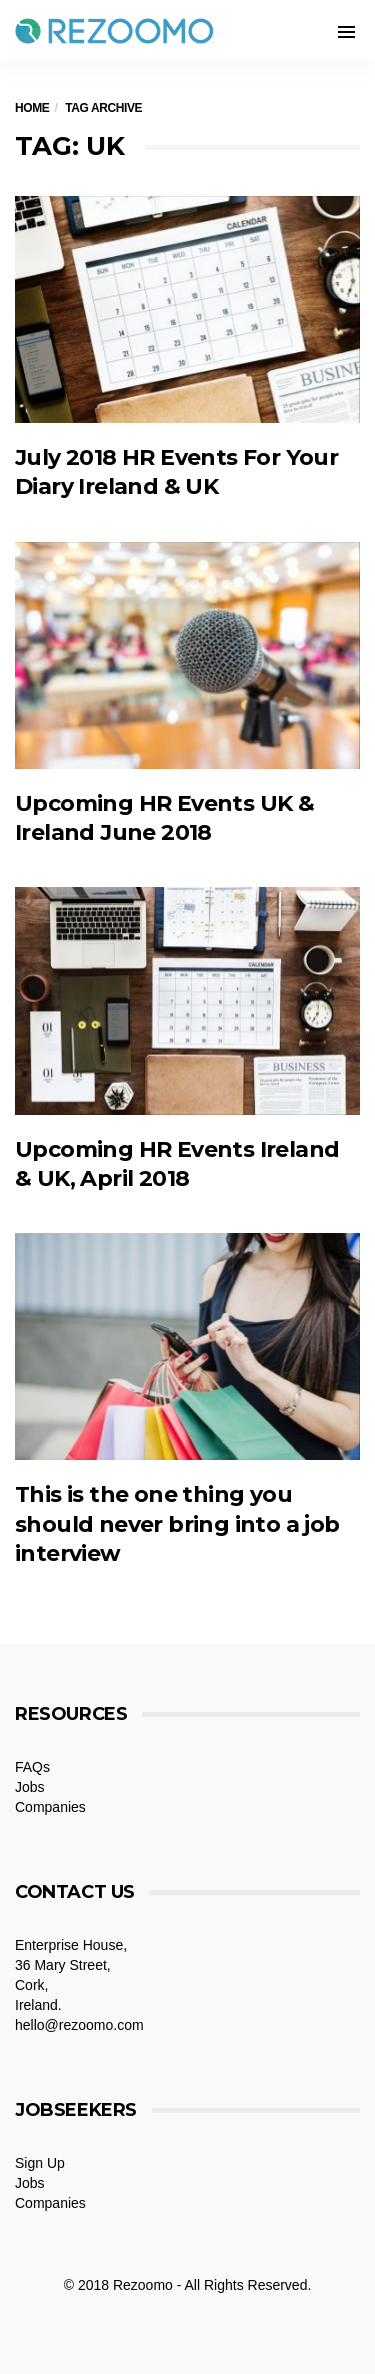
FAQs (32, 1767)
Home (32, 108)
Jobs (30, 1787)
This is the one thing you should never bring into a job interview (177, 1524)
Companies (50, 1807)
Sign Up (40, 2163)
